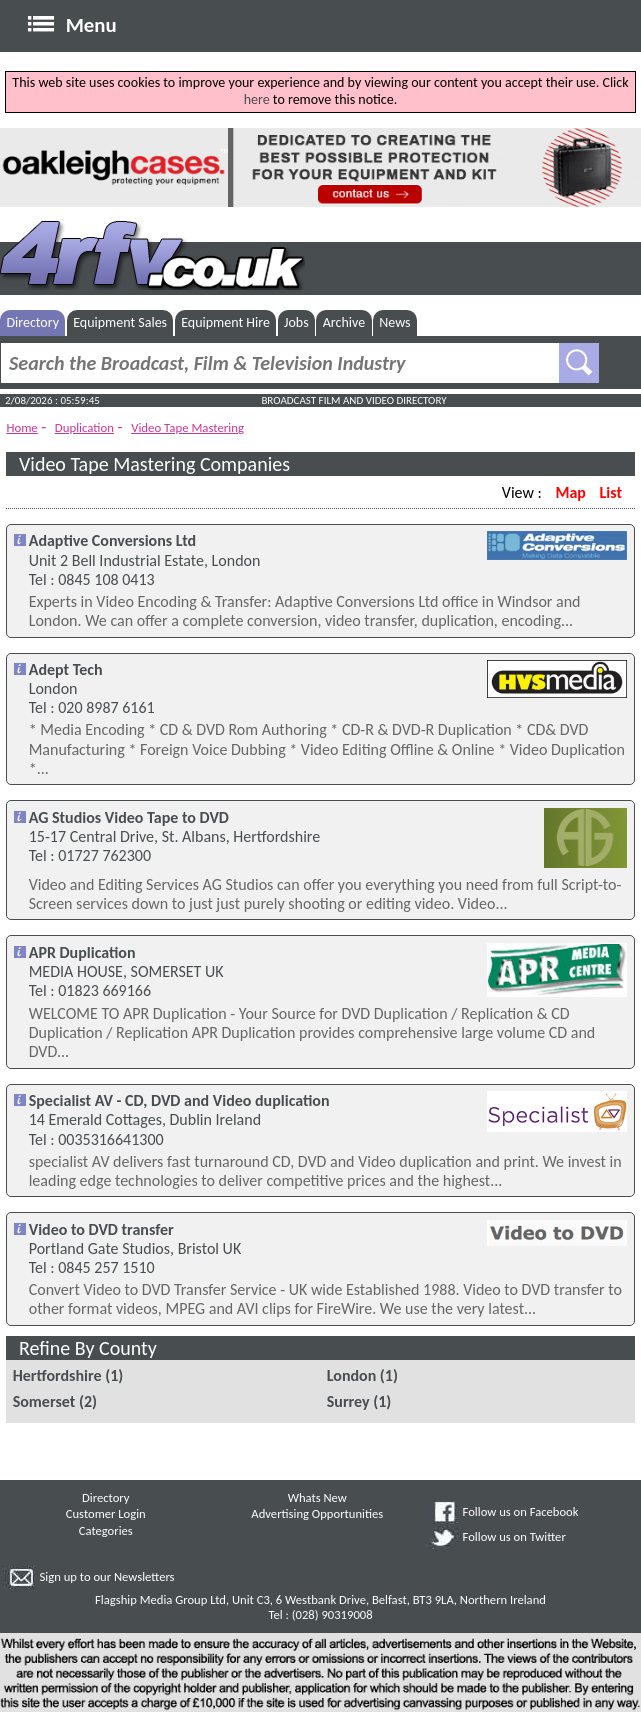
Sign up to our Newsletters (107, 1576)
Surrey (348, 1401)
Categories (106, 1530)
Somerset (44, 1401)
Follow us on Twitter (514, 1536)
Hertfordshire (57, 1375)
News (394, 322)
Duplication (84, 427)
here (257, 99)
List (611, 492)
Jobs (296, 322)
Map (570, 492)
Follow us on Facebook (521, 1511)
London (351, 1375)
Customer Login (106, 1513)
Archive (344, 322)
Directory (32, 322)
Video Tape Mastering (187, 427)
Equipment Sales (120, 322)
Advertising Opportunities (317, 1513)
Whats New (317, 1497)
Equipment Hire (225, 322)
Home (21, 427)
